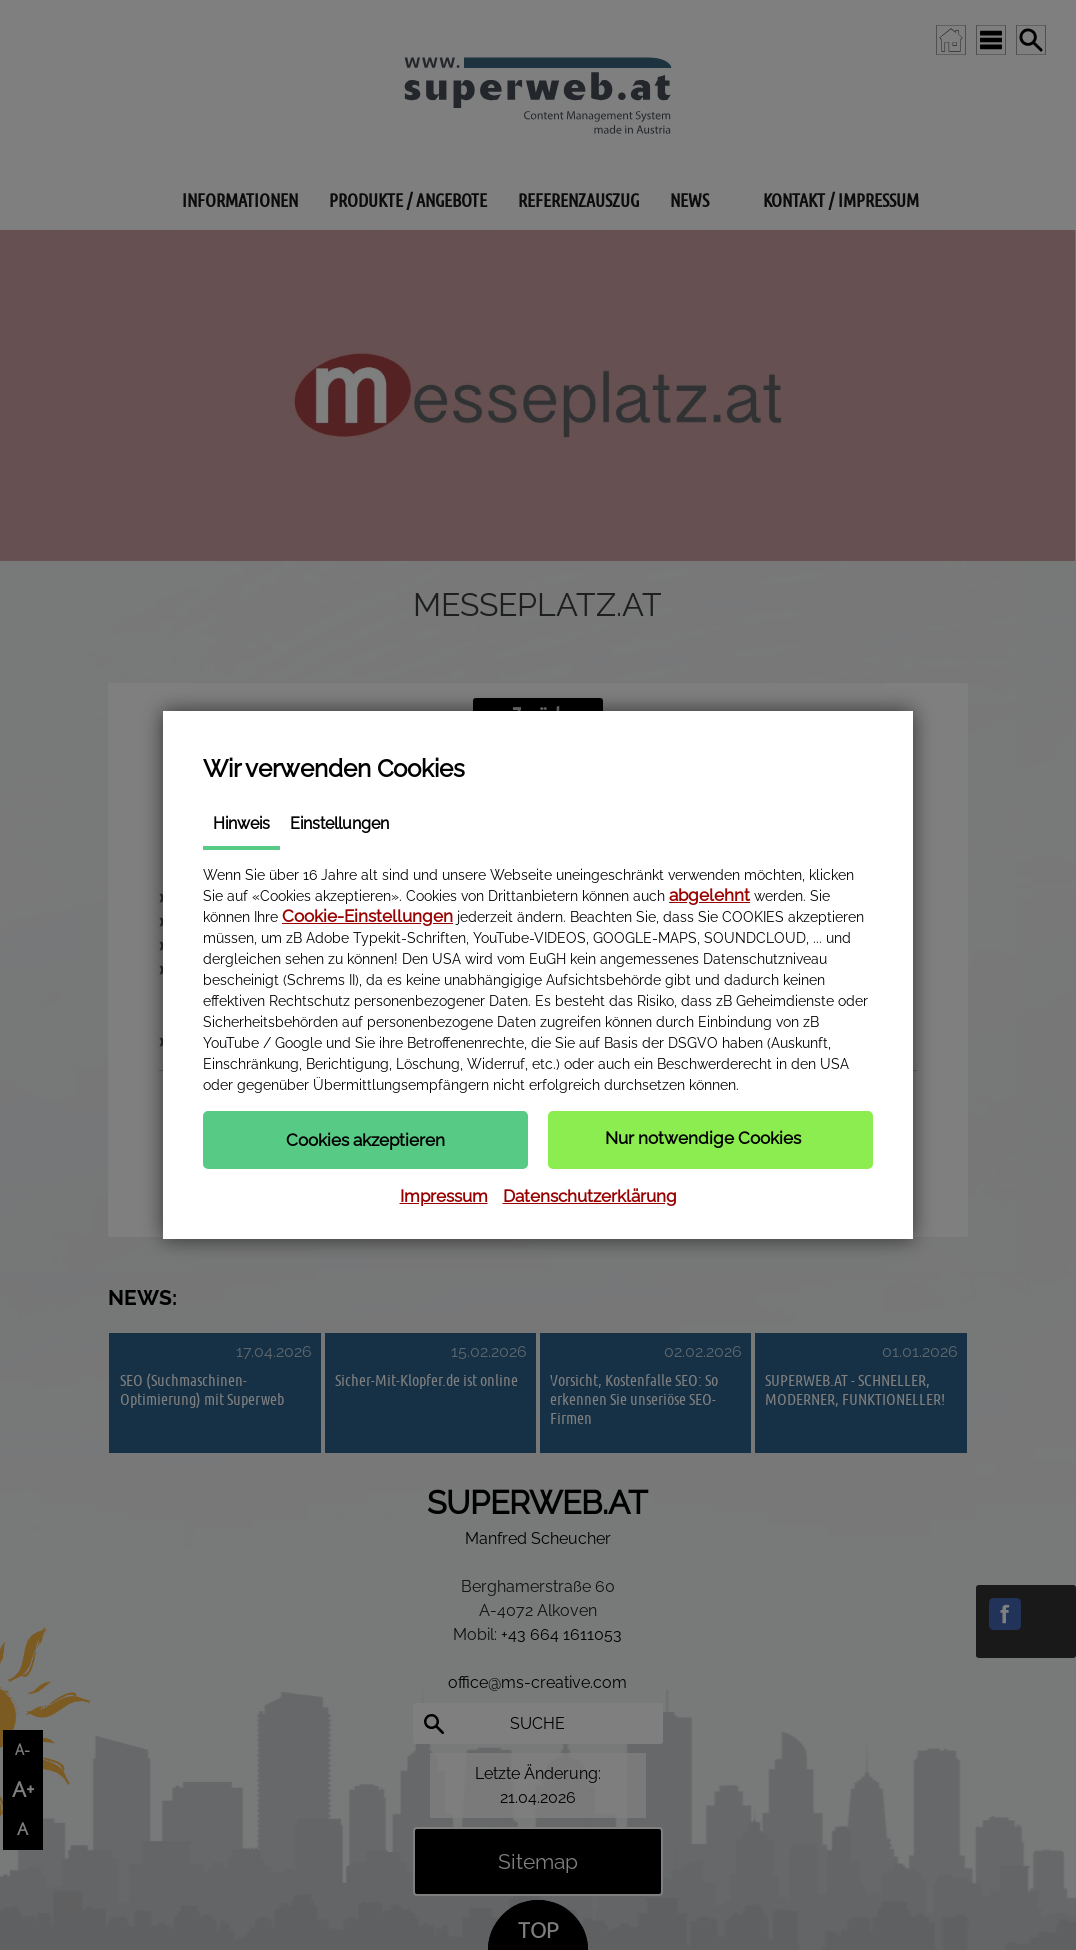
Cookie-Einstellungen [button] (367, 916)
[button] (365, 1140)
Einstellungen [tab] (339, 823)
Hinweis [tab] (241, 823)
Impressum (444, 1196)
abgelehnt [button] (709, 895)
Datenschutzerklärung (590, 1196)
